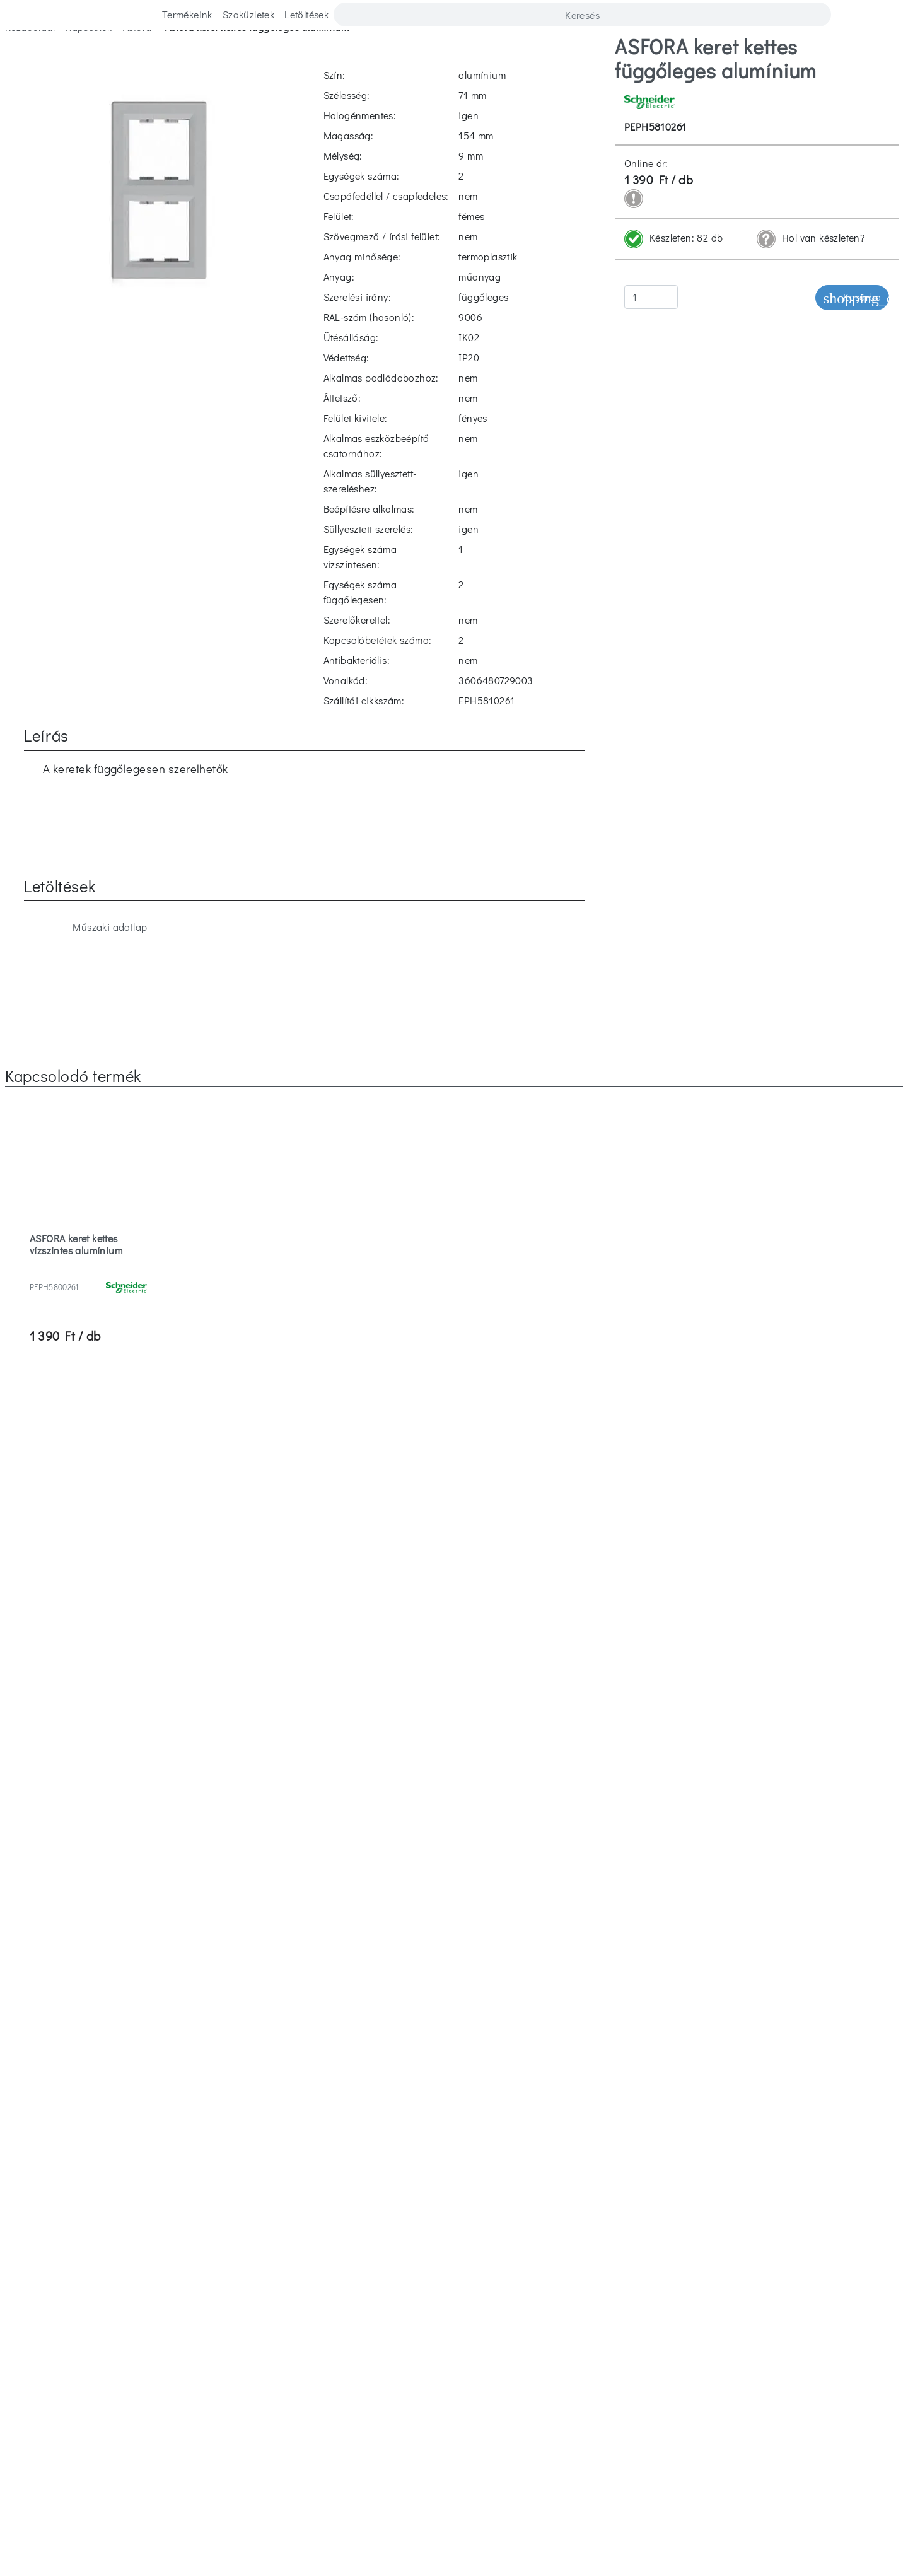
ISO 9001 (454, 2359)
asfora (137, 55)
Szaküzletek (248, 14)
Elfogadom (93, 2543)
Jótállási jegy (454, 2334)
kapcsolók (89, 55)
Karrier (177, 2258)
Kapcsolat (183, 2283)
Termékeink (187, 14)
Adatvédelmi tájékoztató (695, 2309)
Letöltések (306, 14)
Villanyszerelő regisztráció (684, 2334)
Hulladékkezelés (454, 2309)
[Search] (582, 14)
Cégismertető (190, 2334)
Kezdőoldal (30, 55)
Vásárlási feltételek (703, 2283)
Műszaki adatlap (95, 618)
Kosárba (852, 326)
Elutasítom (159, 2543)
